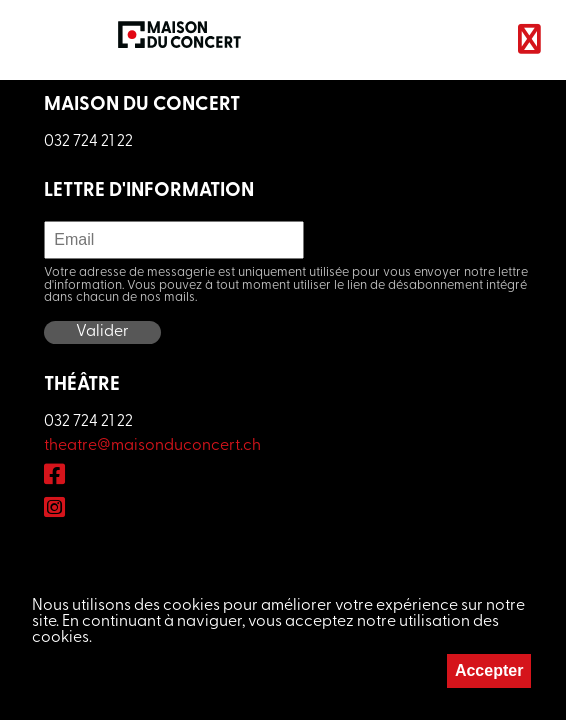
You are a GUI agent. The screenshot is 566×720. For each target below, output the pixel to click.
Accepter (489, 670)
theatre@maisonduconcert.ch (152, 446)
